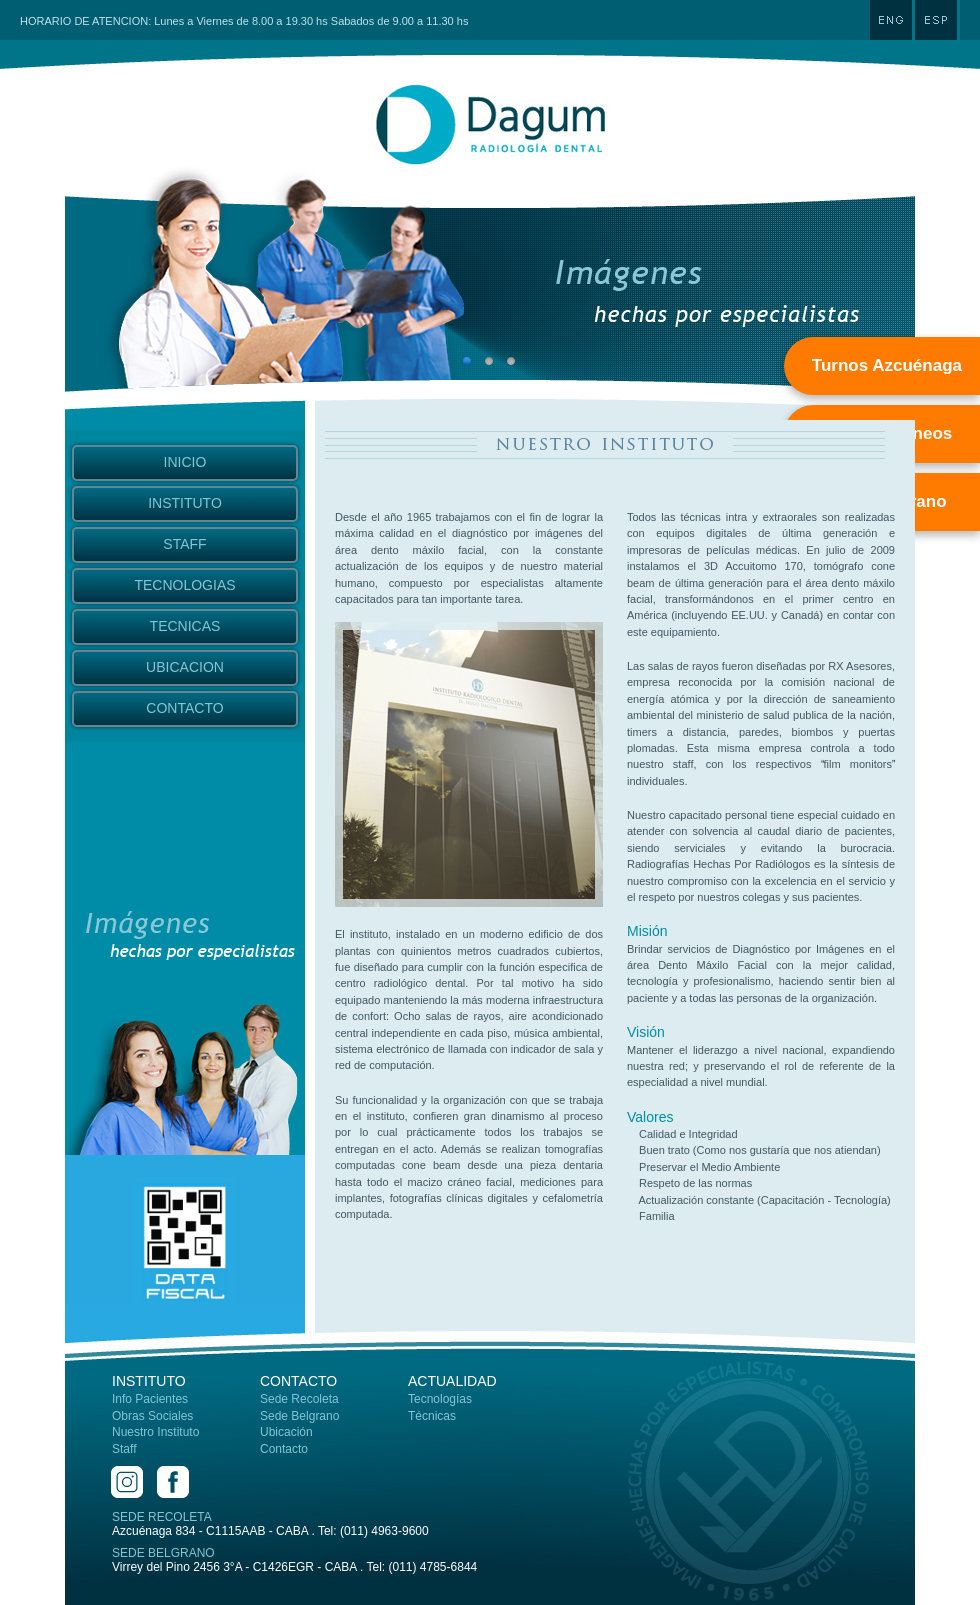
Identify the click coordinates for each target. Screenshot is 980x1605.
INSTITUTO (185, 503)
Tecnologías (440, 1399)
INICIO (185, 462)
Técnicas (432, 1416)
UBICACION (185, 667)
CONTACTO (184, 708)
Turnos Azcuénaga (887, 365)
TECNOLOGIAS (184, 585)
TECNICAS (185, 626)
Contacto (284, 1449)
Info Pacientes (150, 1399)
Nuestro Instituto (155, 1432)
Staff (124, 1449)
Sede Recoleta (299, 1399)
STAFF (184, 544)
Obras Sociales (152, 1416)
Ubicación (286, 1432)
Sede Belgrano (299, 1416)
